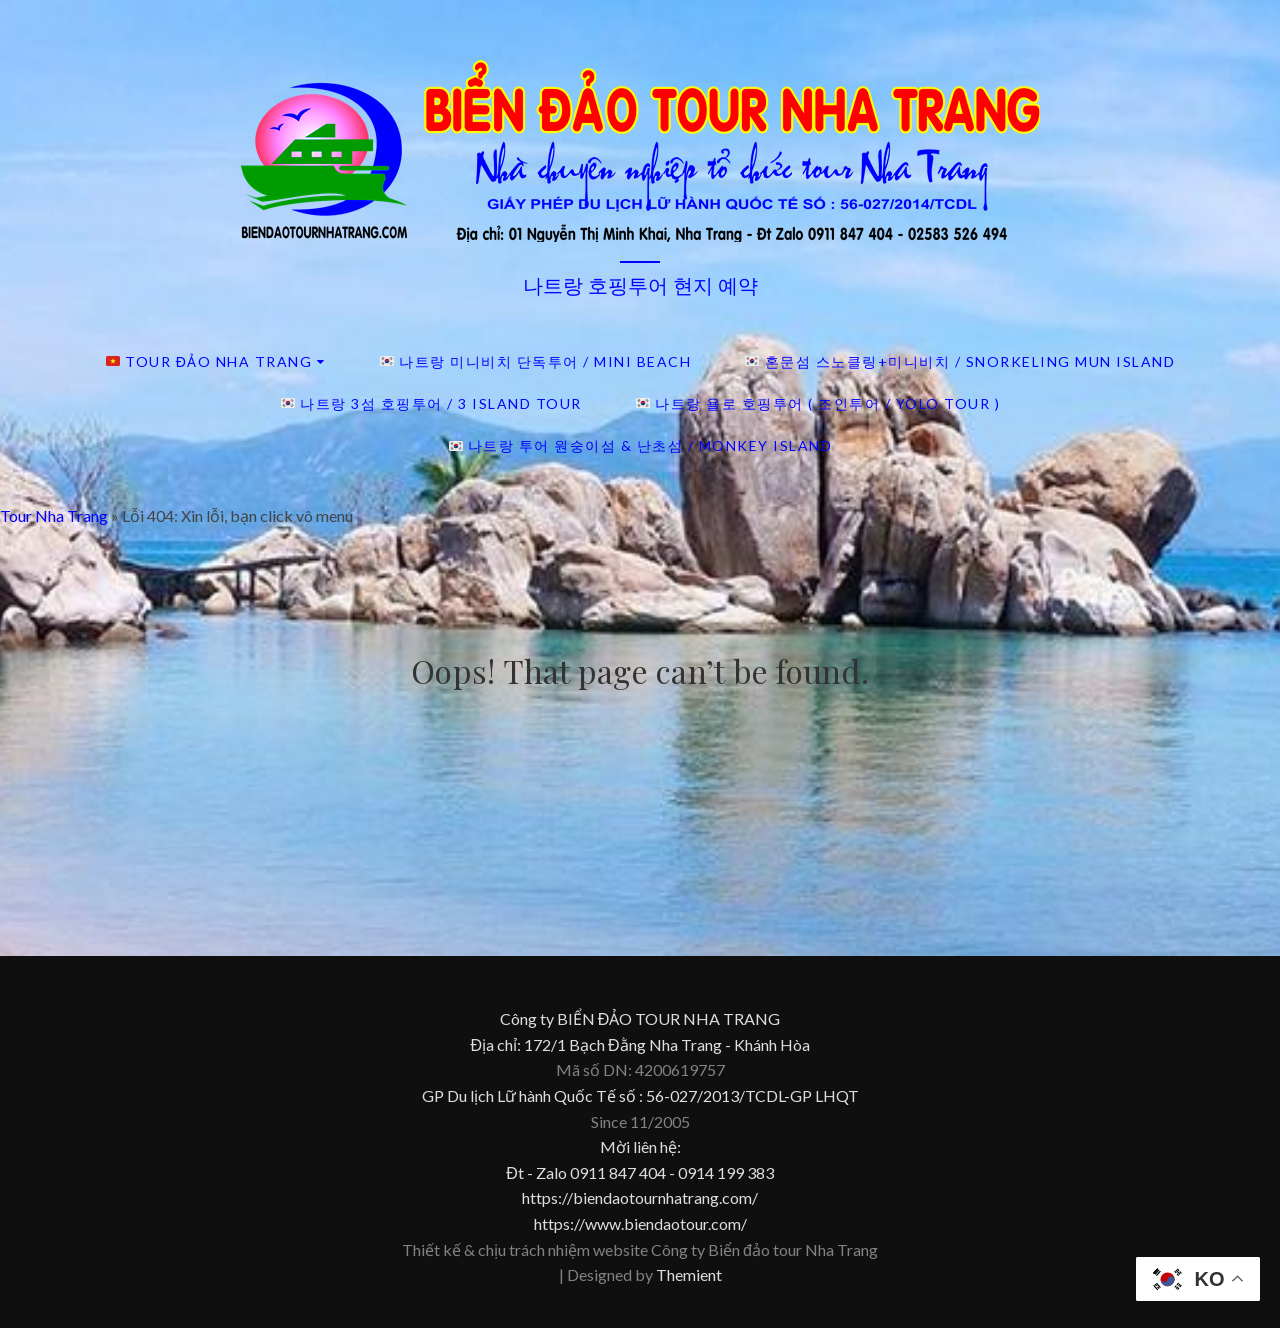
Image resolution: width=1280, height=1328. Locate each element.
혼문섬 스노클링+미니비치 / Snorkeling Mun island (960, 361)
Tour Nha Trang (54, 515)
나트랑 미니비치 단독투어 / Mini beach (535, 361)
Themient (689, 1274)
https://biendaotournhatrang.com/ (640, 1197)
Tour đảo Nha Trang (209, 361)
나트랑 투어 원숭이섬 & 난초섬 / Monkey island (641, 445)
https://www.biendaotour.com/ (640, 1223)
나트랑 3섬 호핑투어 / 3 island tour (431, 403)
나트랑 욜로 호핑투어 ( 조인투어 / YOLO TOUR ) (818, 403)
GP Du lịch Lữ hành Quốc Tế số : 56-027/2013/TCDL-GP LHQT (640, 1095)
